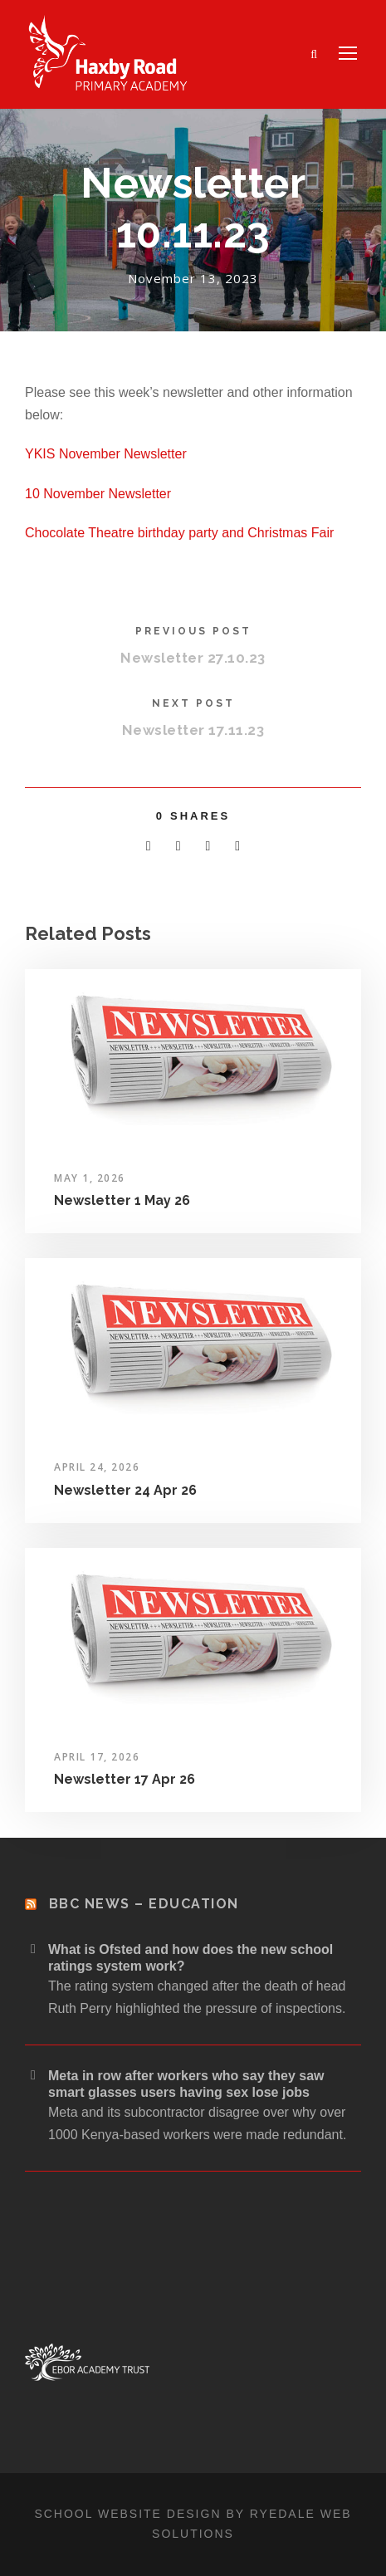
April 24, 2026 (96, 1467)
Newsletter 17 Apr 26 (124, 1779)
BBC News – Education (144, 1904)
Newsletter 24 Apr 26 (125, 1490)
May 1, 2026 (89, 1178)
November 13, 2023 (193, 278)
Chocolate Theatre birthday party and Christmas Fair (179, 533)
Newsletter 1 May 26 (122, 1200)
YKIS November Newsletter (106, 454)
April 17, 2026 (96, 1757)
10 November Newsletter (98, 494)
